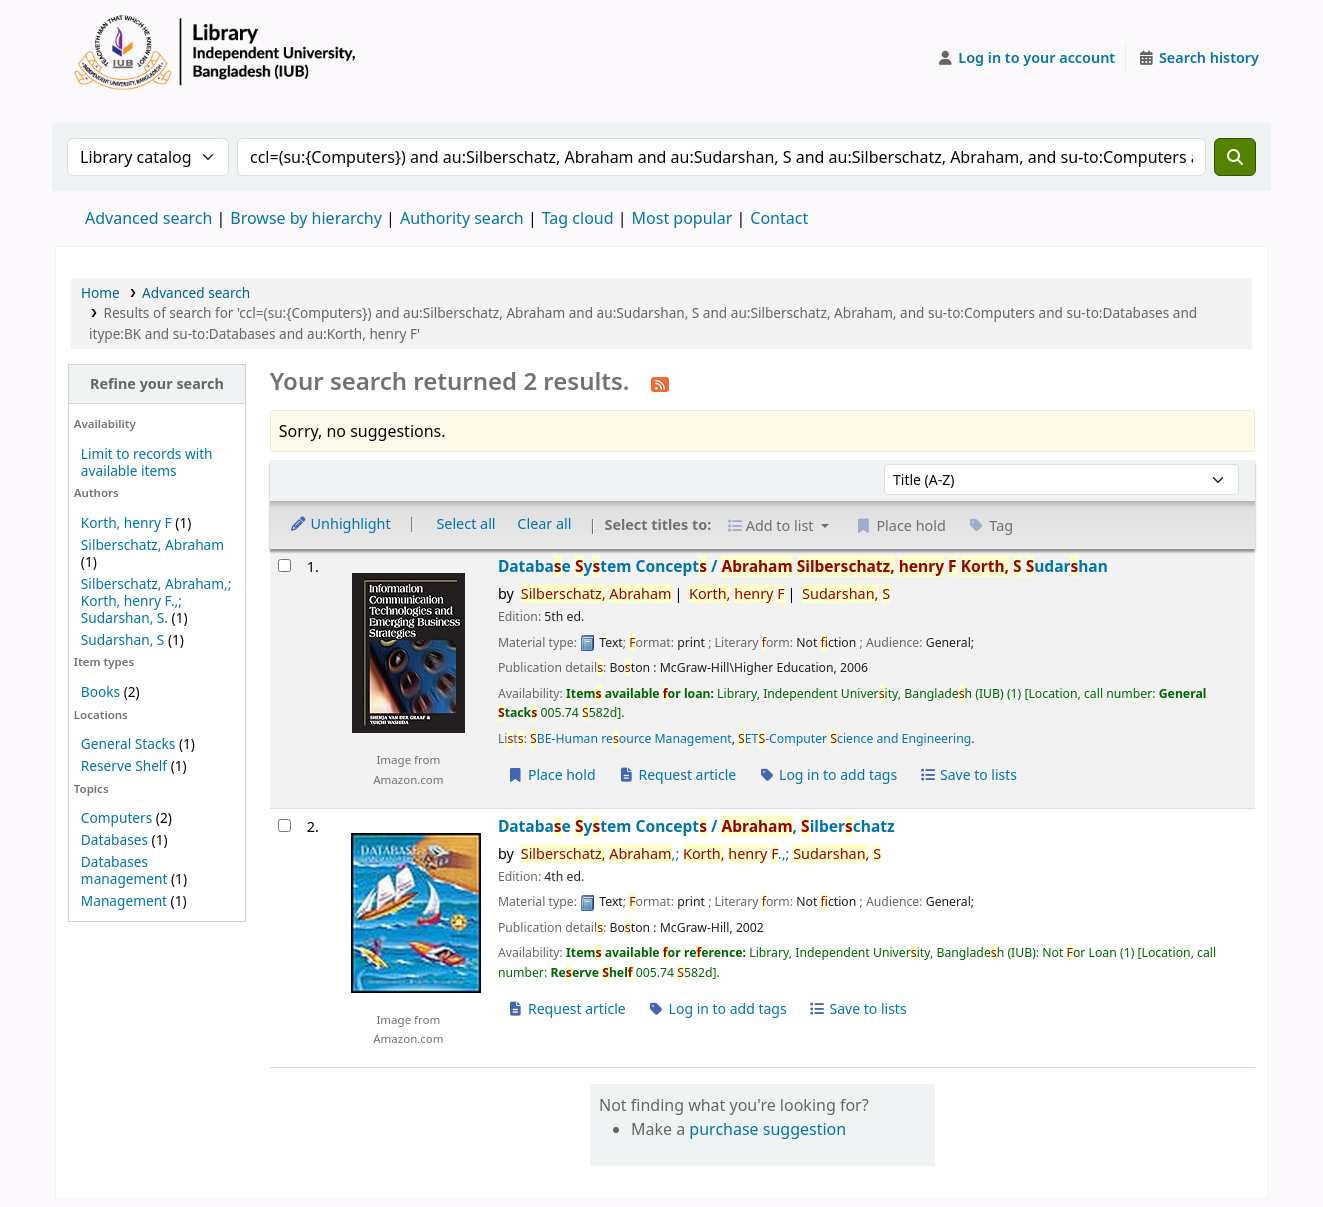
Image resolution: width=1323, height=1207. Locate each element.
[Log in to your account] (1026, 58)
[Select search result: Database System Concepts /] (284, 565)
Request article (676, 774)
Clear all (544, 523)
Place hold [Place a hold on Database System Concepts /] (551, 774)
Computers (116, 817)
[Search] (1235, 157)
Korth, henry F (126, 522)
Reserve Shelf (124, 765)
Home (100, 292)
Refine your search (157, 383)
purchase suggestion (767, 1129)
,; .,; (701, 853)
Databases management (124, 870)
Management (124, 900)
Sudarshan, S (123, 639)
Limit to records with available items (147, 462)
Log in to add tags (827, 774)
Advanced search (148, 218)
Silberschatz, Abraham (152, 544)
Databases (114, 839)
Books (100, 691)
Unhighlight (340, 523)
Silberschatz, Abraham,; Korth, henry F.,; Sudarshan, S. (156, 600)
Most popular (682, 218)
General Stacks (128, 743)
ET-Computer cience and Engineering (854, 738)
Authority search (462, 218)
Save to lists (968, 774)
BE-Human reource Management (631, 738)
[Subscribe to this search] (660, 383)
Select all (465, 523)
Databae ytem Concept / (803, 566)
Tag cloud (578, 218)
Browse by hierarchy (306, 218)
